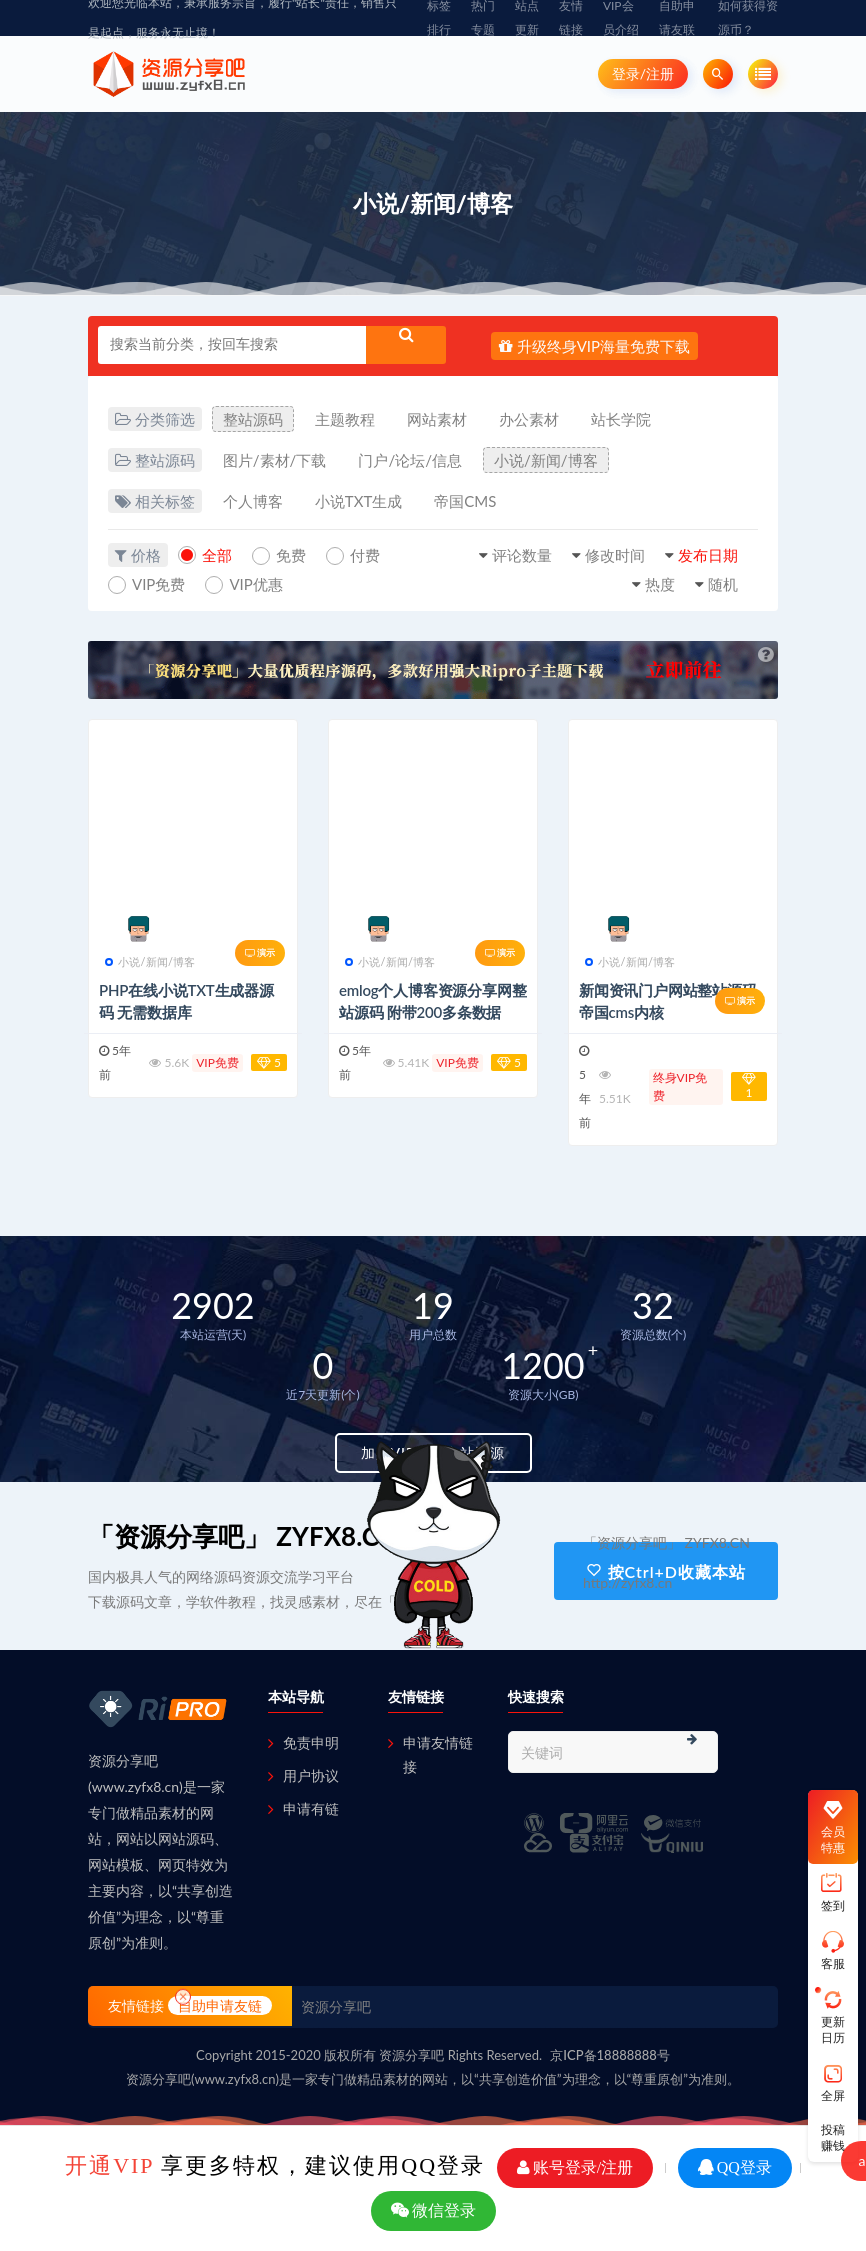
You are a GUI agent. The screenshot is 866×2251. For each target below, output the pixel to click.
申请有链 (311, 1808)
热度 (660, 584)
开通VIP (109, 2165)
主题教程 (345, 419)
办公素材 (529, 419)
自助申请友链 (220, 2005)
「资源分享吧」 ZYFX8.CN (243, 1536)
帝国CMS (465, 501)
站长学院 (621, 419)
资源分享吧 (336, 2006)
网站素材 (437, 419)
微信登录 (433, 2210)
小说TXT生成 (358, 501)
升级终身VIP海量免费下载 (594, 346)
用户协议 (311, 1775)
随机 (723, 584)
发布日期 (708, 555)
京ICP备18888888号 (610, 2055)
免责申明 (311, 1742)
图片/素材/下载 (275, 460)
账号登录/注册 (575, 2167)
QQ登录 (735, 2167)
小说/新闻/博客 (546, 460)
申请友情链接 (438, 1754)
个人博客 (253, 501)
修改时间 (615, 555)
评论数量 (522, 555)
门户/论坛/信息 (410, 460)
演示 (260, 952)
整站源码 (253, 419)
